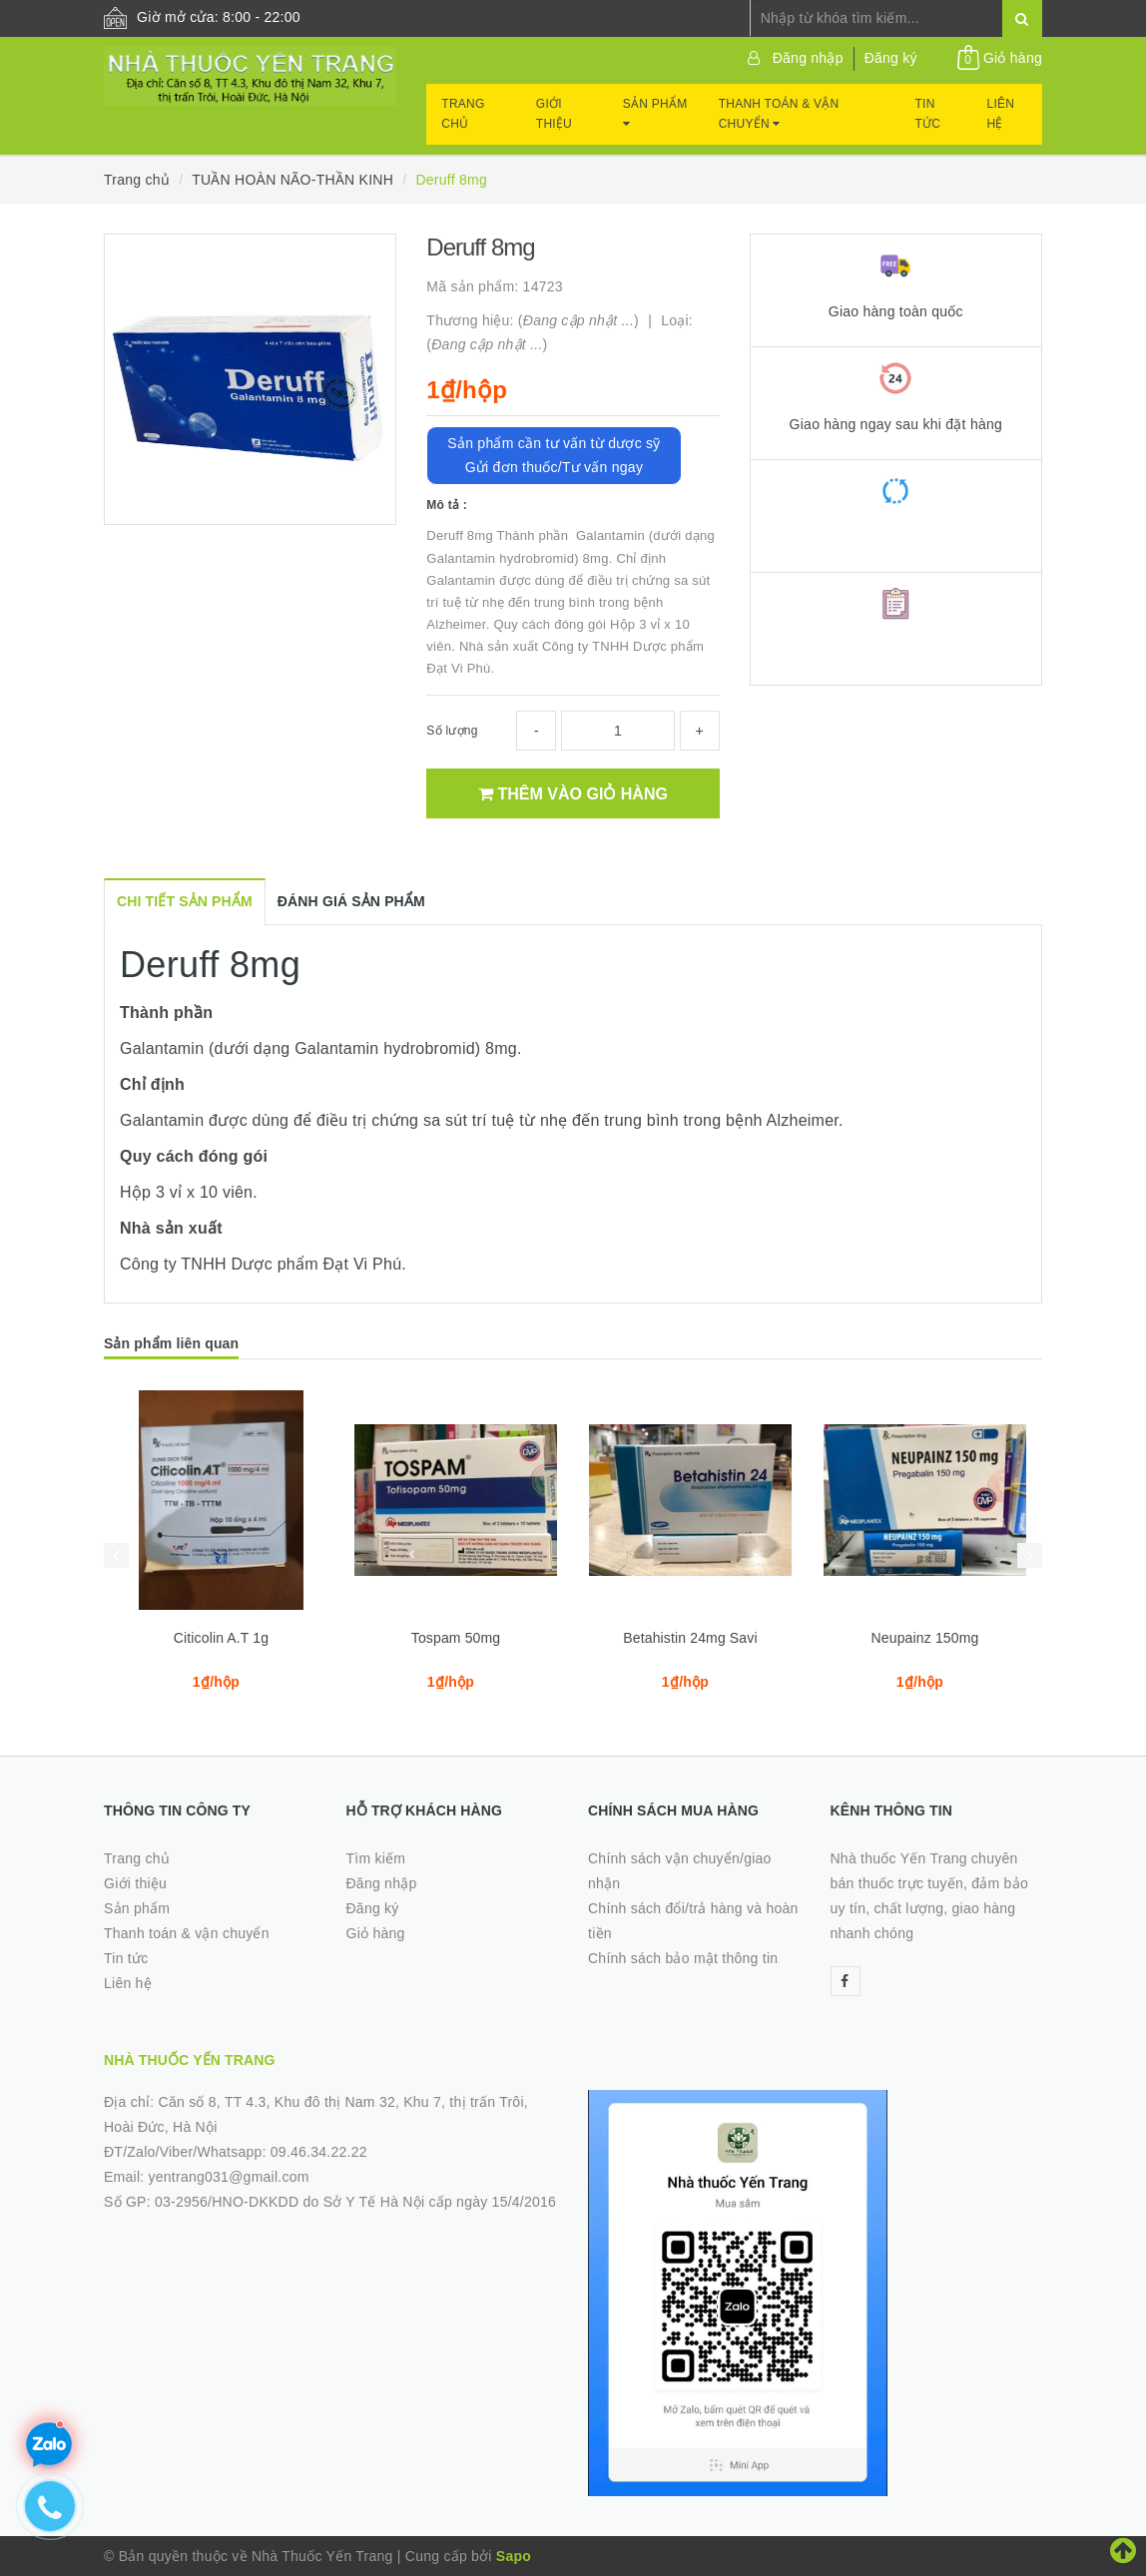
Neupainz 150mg (925, 1638)
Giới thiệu (554, 114)
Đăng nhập (808, 58)
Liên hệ (1001, 114)
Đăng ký (890, 58)
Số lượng (451, 731)
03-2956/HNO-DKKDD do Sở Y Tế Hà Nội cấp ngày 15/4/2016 (355, 2202)
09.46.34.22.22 (319, 2152)
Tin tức (928, 114)
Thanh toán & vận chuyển (779, 114)
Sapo (513, 2556)
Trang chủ (462, 114)
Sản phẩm (655, 113)
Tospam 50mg (455, 1638)
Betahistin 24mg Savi (690, 1638)
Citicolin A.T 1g (221, 1638)
